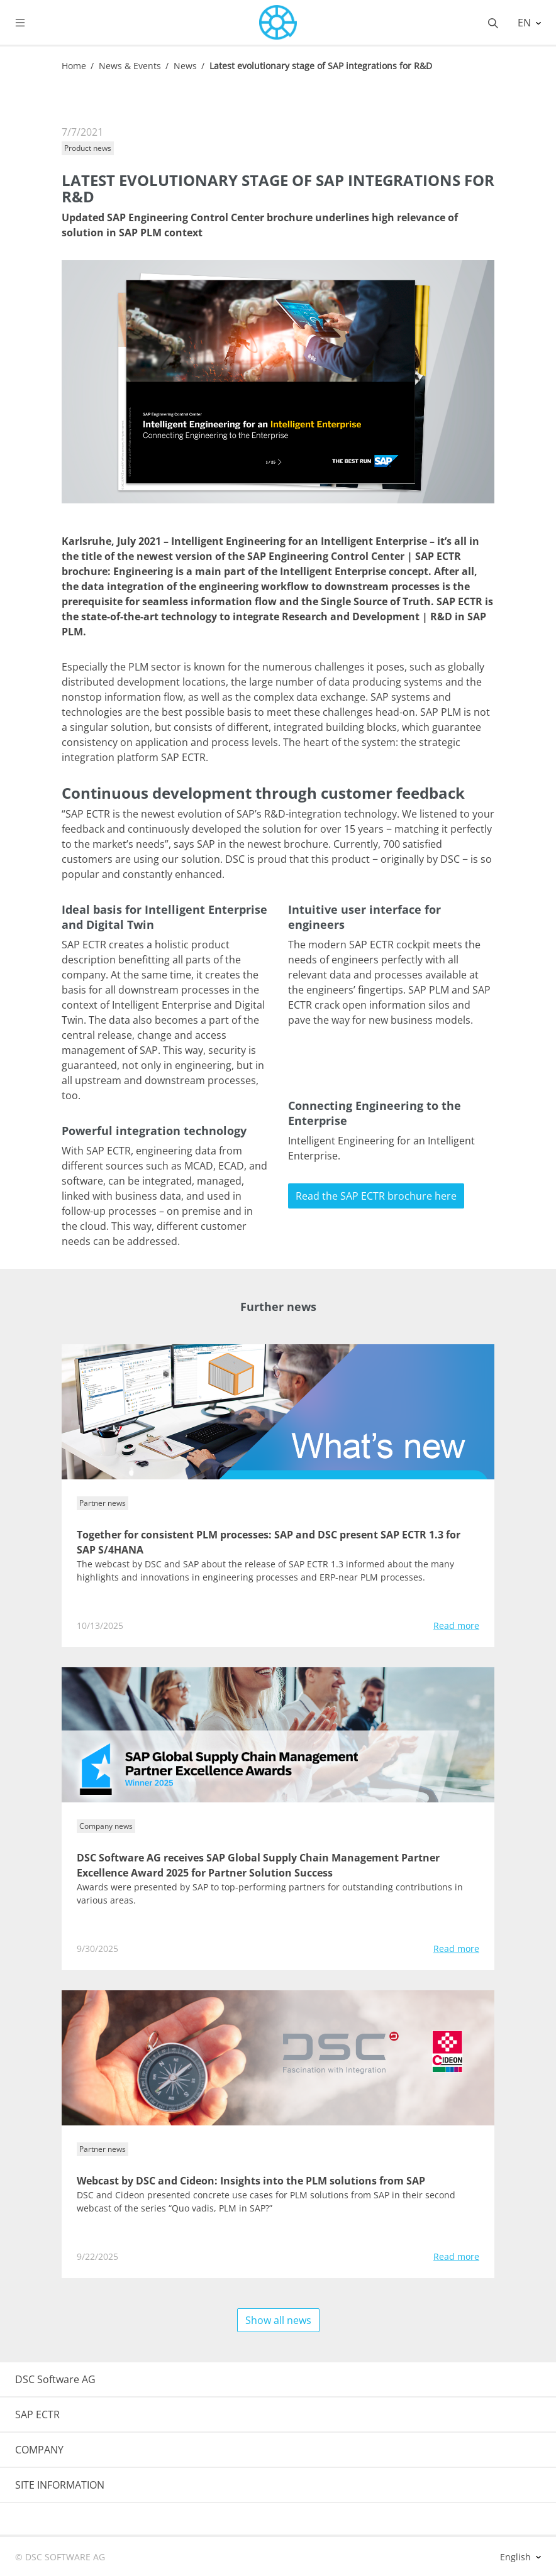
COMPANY (39, 2450)
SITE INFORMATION (59, 2485)
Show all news (278, 2320)
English (516, 2557)
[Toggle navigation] (30, 23)
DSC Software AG (55, 2379)
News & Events (130, 66)
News (185, 66)
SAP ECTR (37, 2414)
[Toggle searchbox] (493, 23)
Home (74, 66)
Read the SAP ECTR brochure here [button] (376, 1196)
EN (525, 23)
